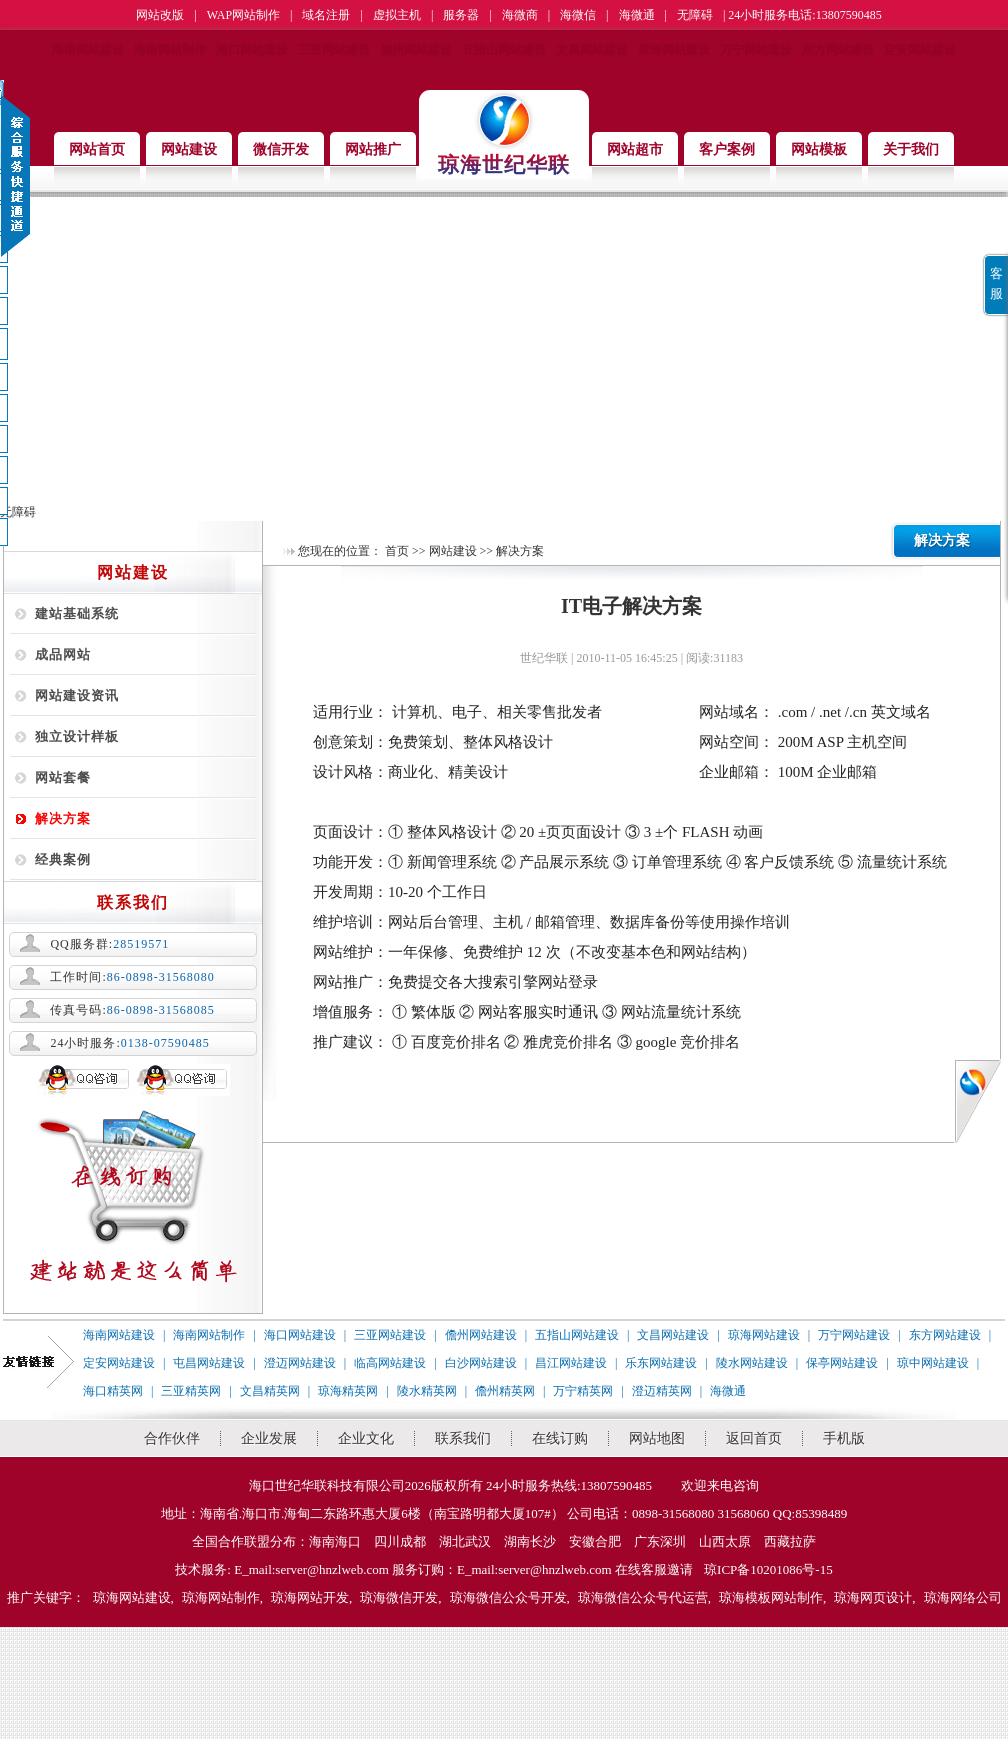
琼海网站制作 (221, 1597)
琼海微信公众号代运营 (643, 1597)
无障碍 (695, 15)
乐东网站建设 (661, 1363)
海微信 (578, 15)
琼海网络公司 (963, 1597)
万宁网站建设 (756, 50)
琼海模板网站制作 (771, 1597)
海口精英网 (113, 1391)
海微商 (520, 15)
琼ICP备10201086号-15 (768, 1569)
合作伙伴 (172, 1438)
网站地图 (657, 1438)
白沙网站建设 (481, 1363)
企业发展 (269, 1438)
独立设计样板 (77, 736)
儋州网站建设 (416, 50)
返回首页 (754, 1438)
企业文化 (366, 1438)
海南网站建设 (88, 50)
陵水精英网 (427, 1391)
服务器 (461, 15)
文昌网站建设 (592, 50)
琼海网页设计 (873, 1597)
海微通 (637, 15)
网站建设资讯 (77, 695)
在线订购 (560, 1438)
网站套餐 (63, 777)
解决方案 (63, 818)
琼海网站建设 (674, 50)
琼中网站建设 (933, 1363)
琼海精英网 (348, 1391)
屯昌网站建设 (209, 1363)
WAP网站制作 (243, 15)
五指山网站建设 (504, 50)
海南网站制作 (170, 50)
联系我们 (463, 1438)
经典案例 (63, 859)
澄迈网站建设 (300, 1363)
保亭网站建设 (842, 1363)
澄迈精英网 (662, 1391)
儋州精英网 (505, 1391)
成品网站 (63, 654)
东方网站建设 (838, 50)
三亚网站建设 (334, 50)
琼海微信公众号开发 (508, 1597)
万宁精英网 (583, 1391)
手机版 (844, 1438)
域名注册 (326, 15)
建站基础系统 (77, 613)
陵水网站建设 (752, 1363)
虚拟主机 (397, 15)
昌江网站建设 (571, 1363)
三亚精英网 (191, 1391)
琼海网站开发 (310, 1597)
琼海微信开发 (399, 1597)
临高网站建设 (390, 1363)
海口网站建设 (252, 50)
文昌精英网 (270, 1391)
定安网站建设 (920, 50)
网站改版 (160, 15)
